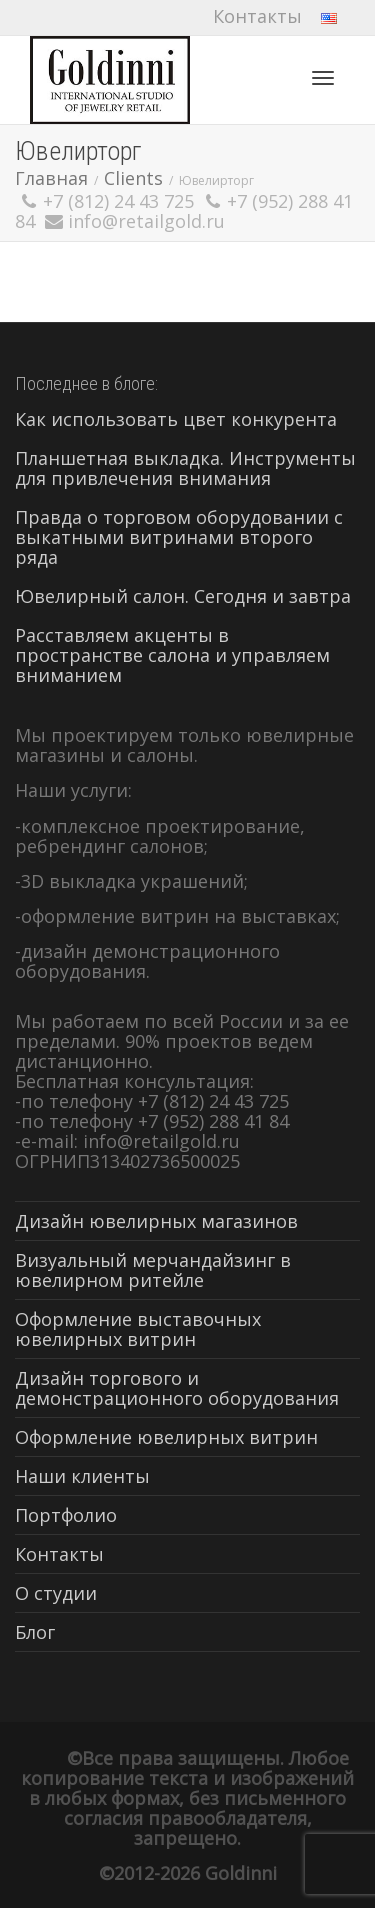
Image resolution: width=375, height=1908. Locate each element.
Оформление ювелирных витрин (166, 1437)
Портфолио (66, 1515)
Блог (35, 1632)
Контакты (257, 16)
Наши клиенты (82, 1476)
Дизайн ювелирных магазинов (156, 1221)
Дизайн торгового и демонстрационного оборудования (177, 1388)
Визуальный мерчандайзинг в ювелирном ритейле (153, 1270)
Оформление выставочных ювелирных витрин (138, 1329)
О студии (56, 1593)
